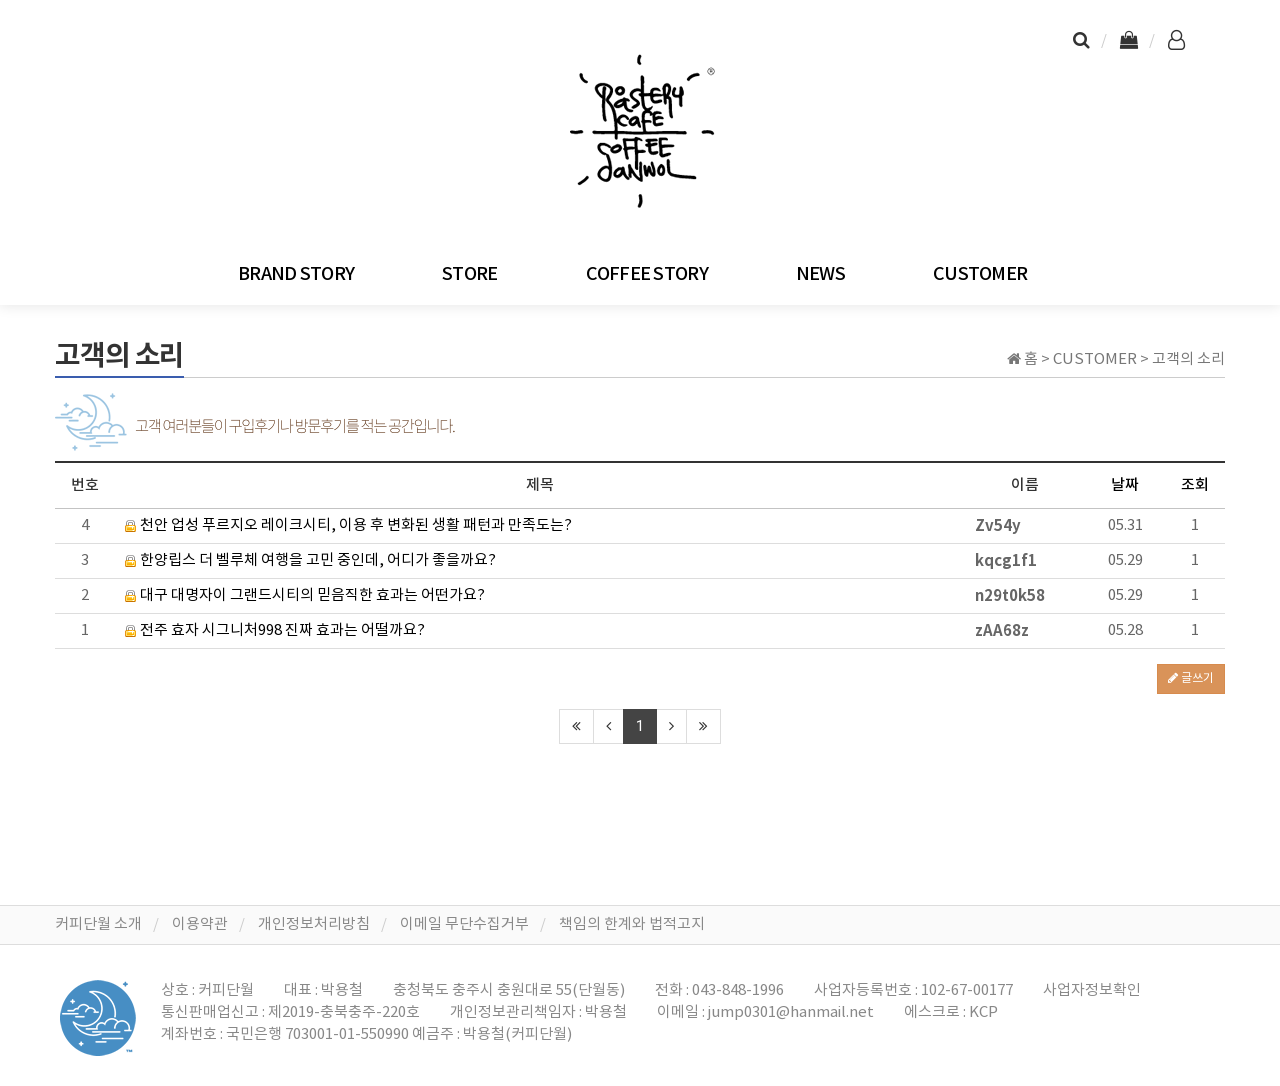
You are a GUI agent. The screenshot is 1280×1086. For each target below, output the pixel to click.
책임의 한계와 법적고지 (632, 924)
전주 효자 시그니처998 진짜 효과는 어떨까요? (275, 630)
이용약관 (200, 924)
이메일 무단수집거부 (464, 924)
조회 (1195, 485)
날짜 (1125, 485)
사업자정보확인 (1092, 990)
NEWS (820, 274)
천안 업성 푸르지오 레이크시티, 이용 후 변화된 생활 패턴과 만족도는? (348, 525)
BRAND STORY (296, 274)
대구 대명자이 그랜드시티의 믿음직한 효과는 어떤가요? (305, 595)
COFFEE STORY (647, 274)
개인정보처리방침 (314, 924)
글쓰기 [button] (1191, 678)
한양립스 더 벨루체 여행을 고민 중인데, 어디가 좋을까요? (310, 560)
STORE (469, 274)
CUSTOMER (980, 274)
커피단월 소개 (98, 924)
